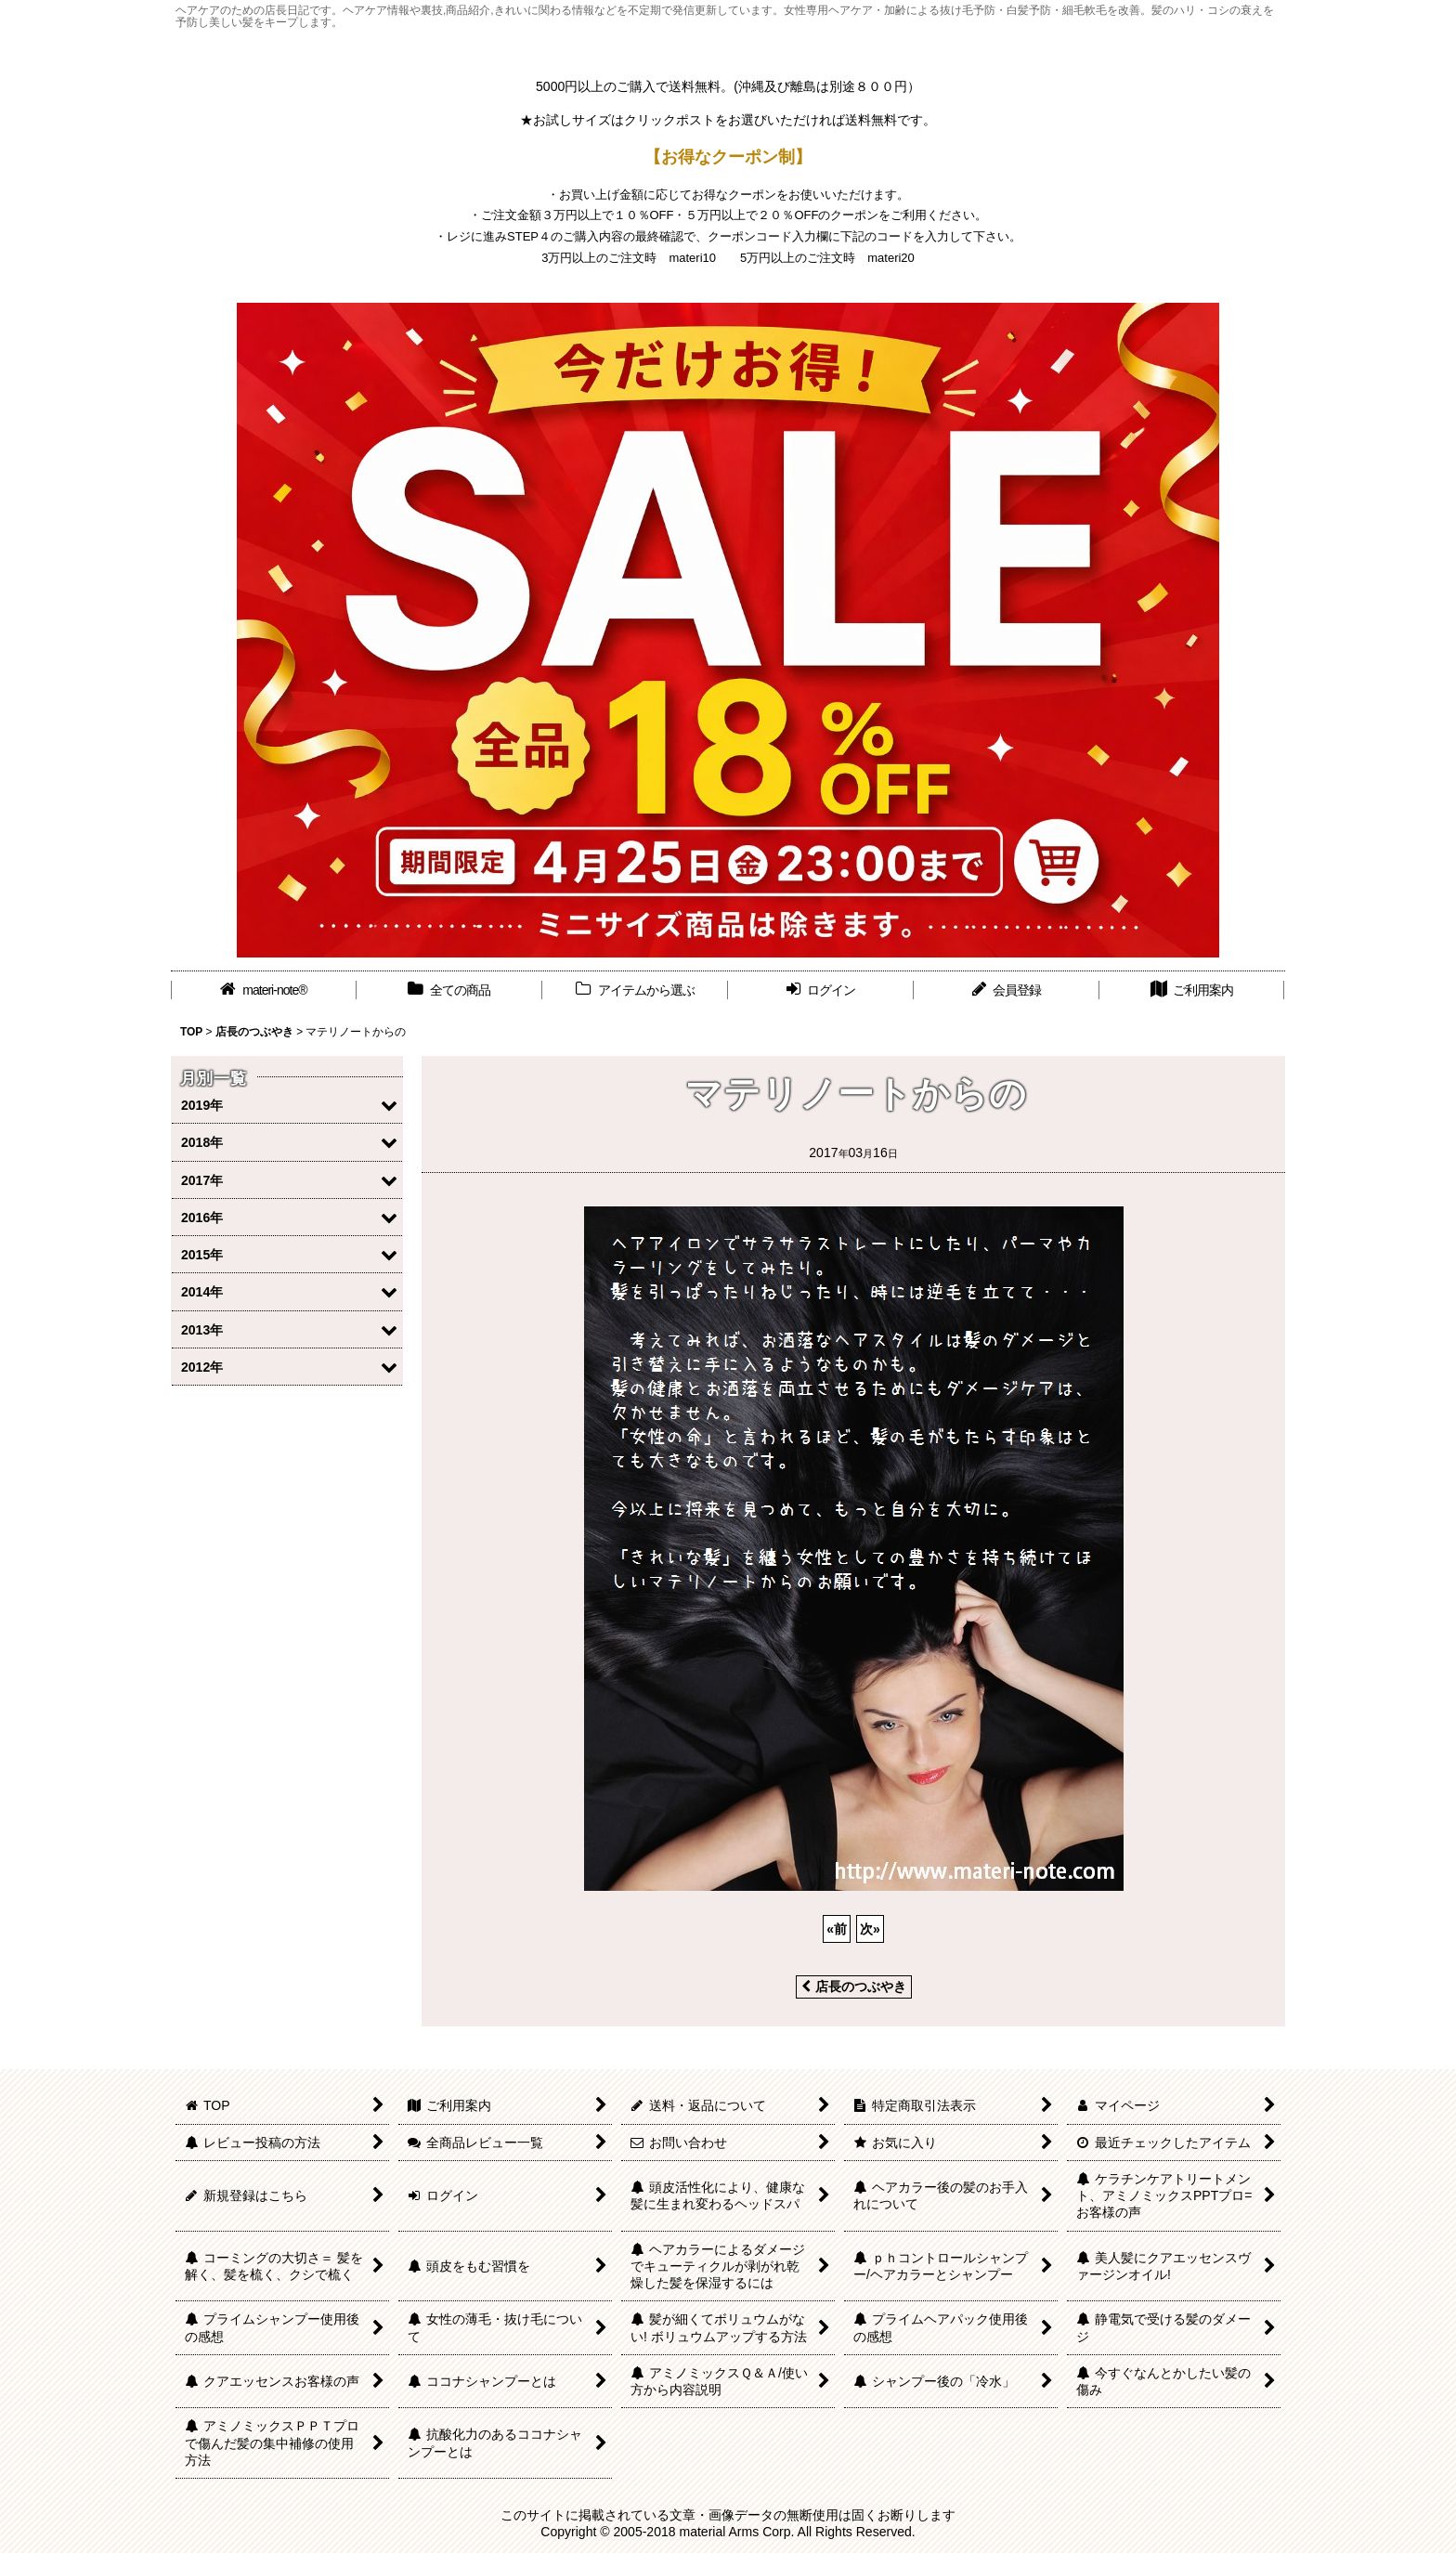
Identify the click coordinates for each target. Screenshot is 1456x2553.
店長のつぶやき (853, 1986)
